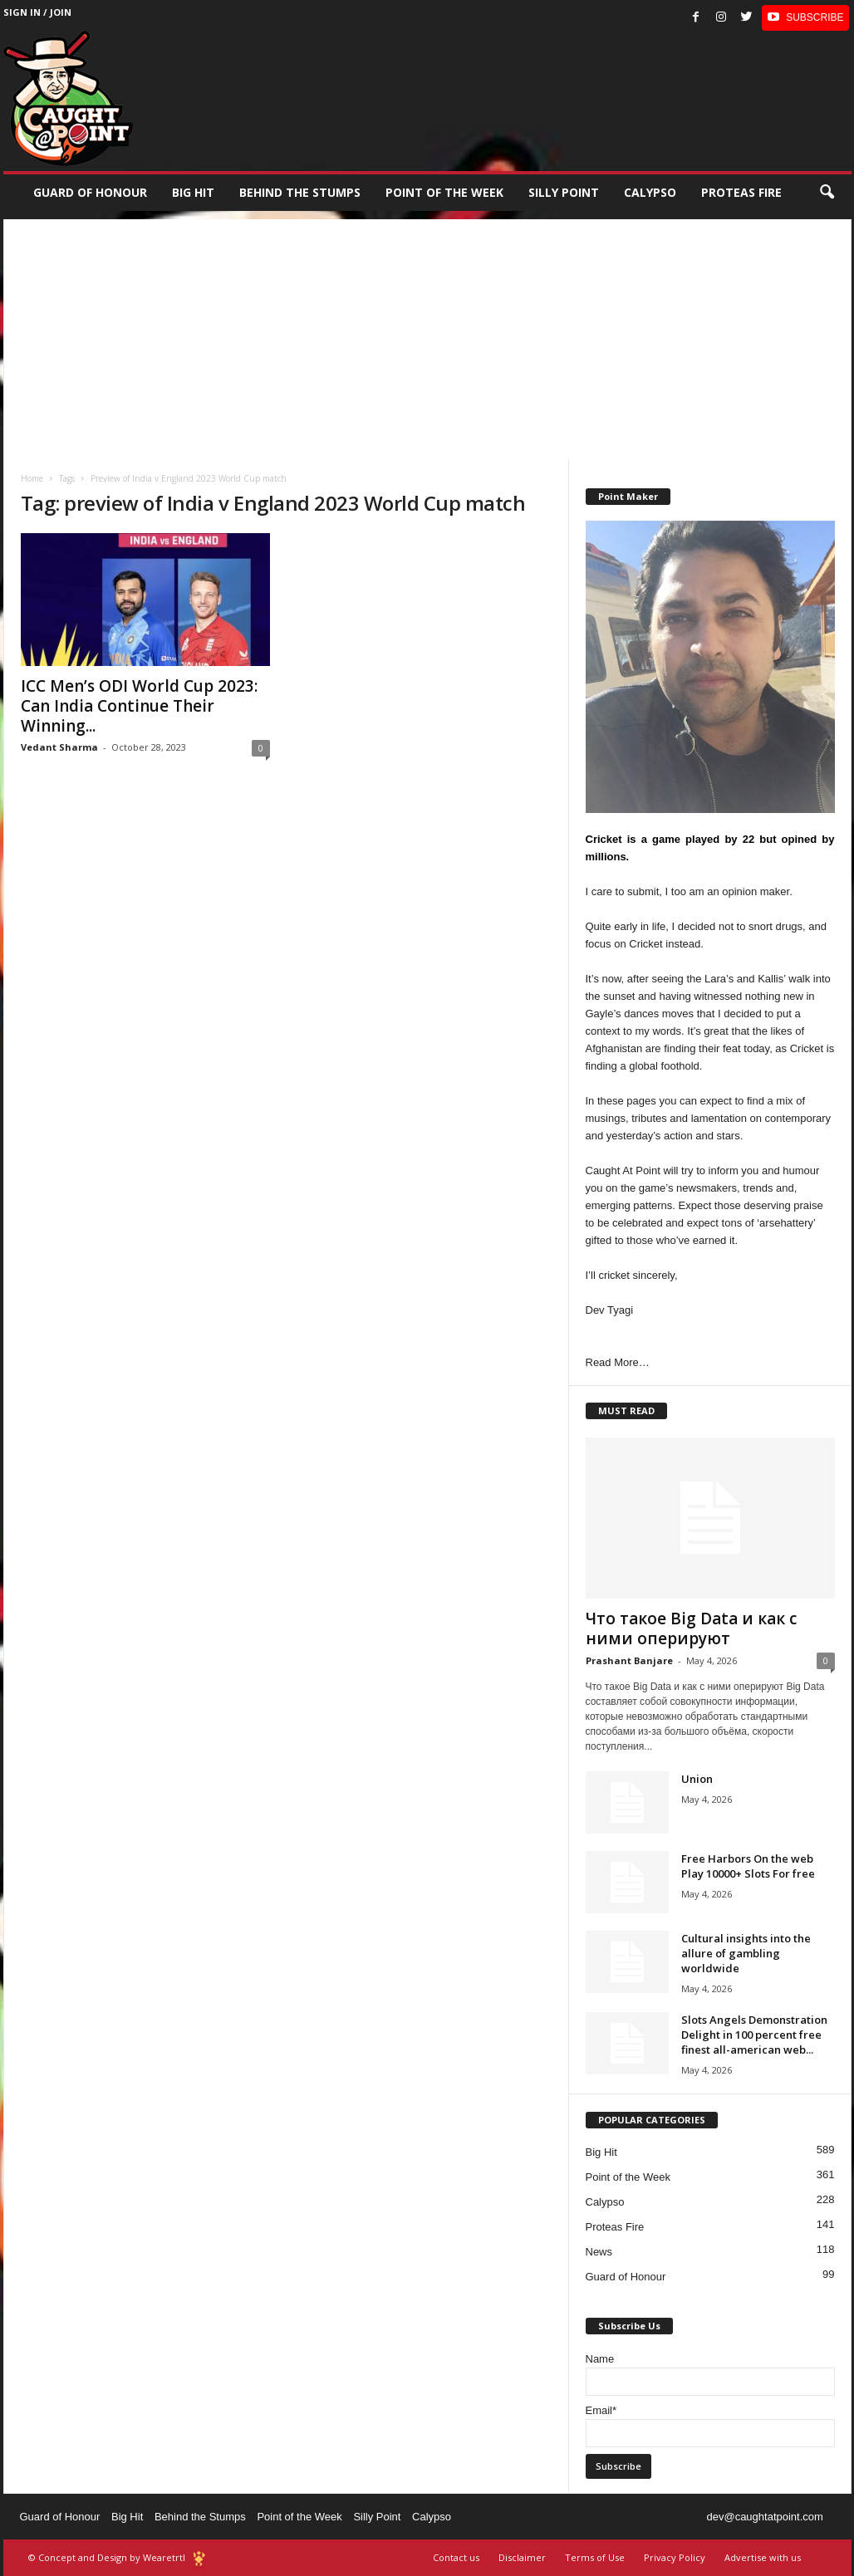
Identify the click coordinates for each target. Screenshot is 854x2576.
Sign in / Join (37, 12)
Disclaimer (522, 2557)
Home (32, 478)
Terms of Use (595, 2557)
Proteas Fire (741, 192)
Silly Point (563, 192)
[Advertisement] (427, 335)
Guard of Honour (90, 192)
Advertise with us (762, 2557)
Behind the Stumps (200, 2516)
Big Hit (193, 192)
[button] (826, 192)
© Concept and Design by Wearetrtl (106, 2557)
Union (697, 1778)
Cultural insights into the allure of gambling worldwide (746, 1953)
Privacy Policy (674, 2557)
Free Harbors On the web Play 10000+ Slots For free (748, 1866)
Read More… (618, 1362)
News (599, 2251)
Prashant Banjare (629, 1660)
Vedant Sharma (59, 747)
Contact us (456, 2557)
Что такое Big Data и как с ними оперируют (691, 1628)
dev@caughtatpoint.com (764, 2516)
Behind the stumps (300, 192)
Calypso (650, 192)
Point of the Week (444, 192)
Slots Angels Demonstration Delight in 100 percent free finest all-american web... (754, 2034)
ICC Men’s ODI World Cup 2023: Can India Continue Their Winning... (139, 706)
